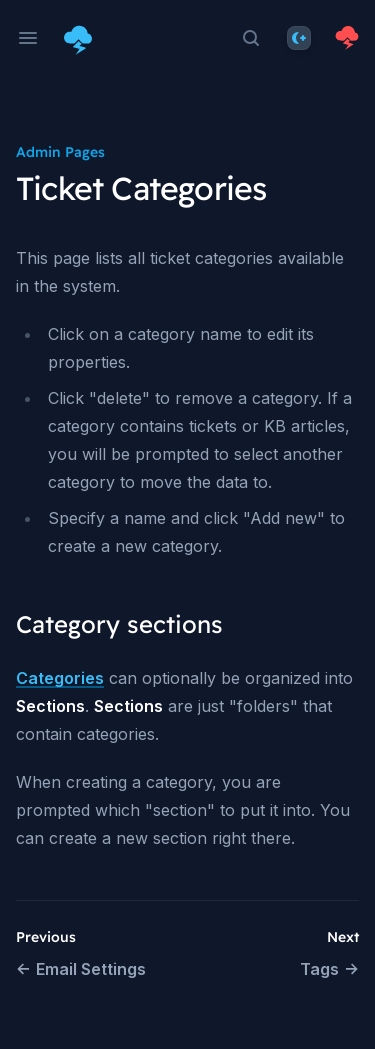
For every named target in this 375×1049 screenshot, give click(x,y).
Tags (329, 969)
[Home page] (82, 38)
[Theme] (299, 38)
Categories (60, 678)
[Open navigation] (28, 38)
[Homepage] (347, 38)
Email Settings (81, 969)
